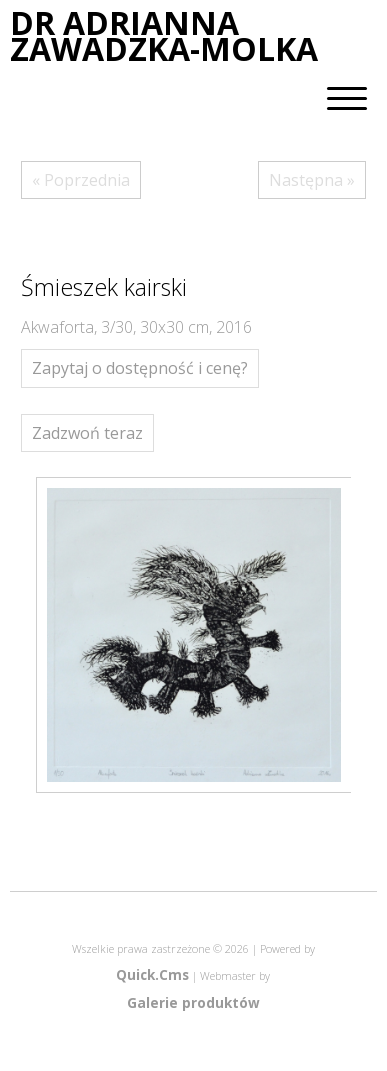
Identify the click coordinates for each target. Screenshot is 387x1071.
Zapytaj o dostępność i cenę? (140, 368)
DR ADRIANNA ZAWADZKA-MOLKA (164, 36)
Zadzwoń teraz (87, 433)
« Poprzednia (81, 180)
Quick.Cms (152, 974)
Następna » (312, 180)
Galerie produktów (193, 1002)
